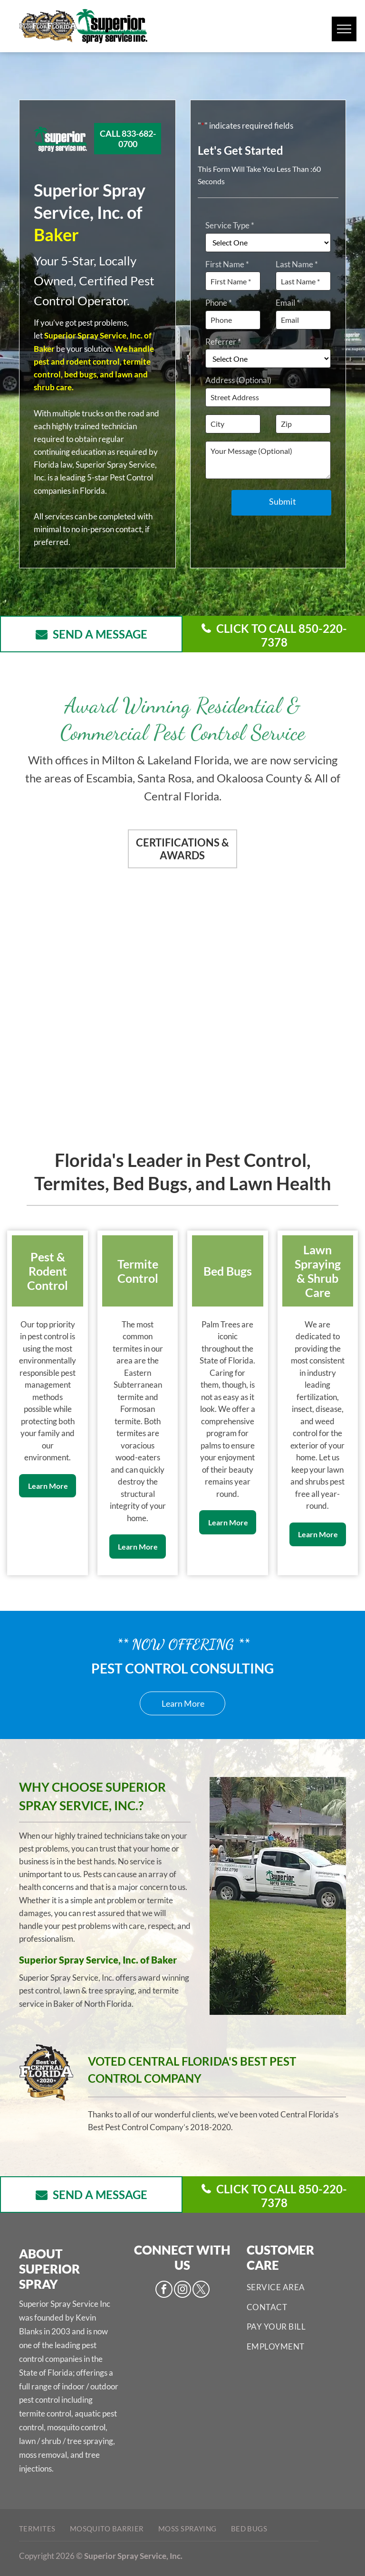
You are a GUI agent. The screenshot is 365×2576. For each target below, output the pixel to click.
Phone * (218, 303)
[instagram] (182, 2290)
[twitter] (201, 2290)
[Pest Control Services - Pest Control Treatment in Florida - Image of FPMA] (262, 991)
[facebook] (164, 2290)
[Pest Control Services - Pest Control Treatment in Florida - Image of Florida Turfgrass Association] (102, 991)
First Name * (227, 264)
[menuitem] (296, 2287)
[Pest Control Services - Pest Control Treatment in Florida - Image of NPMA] (102, 1064)
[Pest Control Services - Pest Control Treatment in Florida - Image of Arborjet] (262, 1064)
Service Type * (229, 225)
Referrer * (223, 342)
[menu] (344, 29)
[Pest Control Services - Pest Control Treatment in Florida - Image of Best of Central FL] (262, 917)
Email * (288, 303)
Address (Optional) (238, 380)
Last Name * (297, 264)
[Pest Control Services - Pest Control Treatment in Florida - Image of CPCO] (102, 917)
